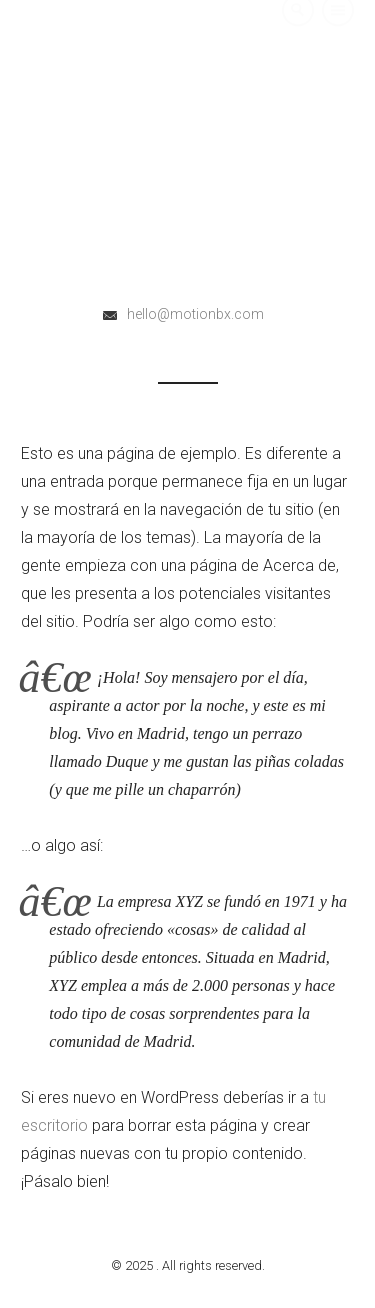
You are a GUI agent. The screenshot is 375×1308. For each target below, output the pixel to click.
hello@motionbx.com (195, 314)
